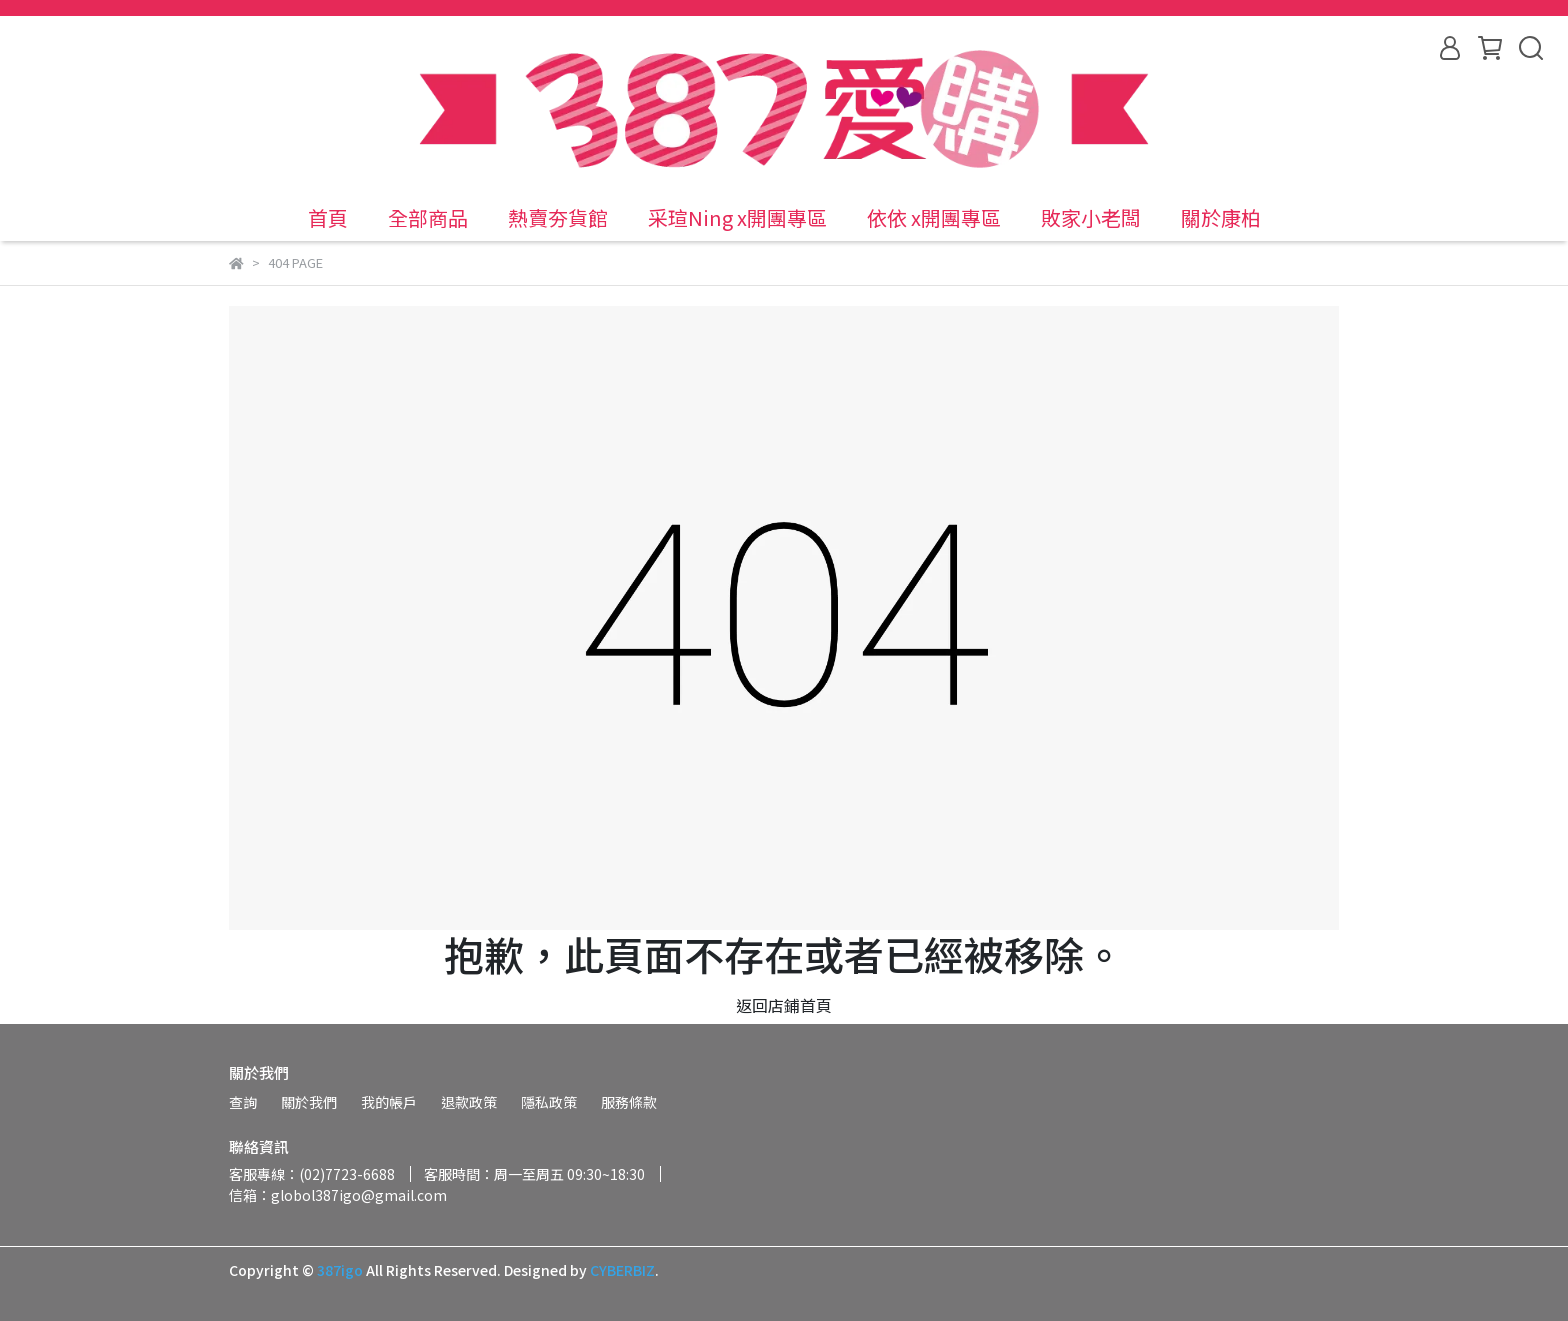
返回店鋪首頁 (784, 1005)
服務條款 (629, 1102)
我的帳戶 (389, 1102)
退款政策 (469, 1102)
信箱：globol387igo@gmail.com (338, 1195)
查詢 (243, 1102)
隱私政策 (549, 1102)
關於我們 (309, 1102)
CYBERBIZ (622, 1270)
